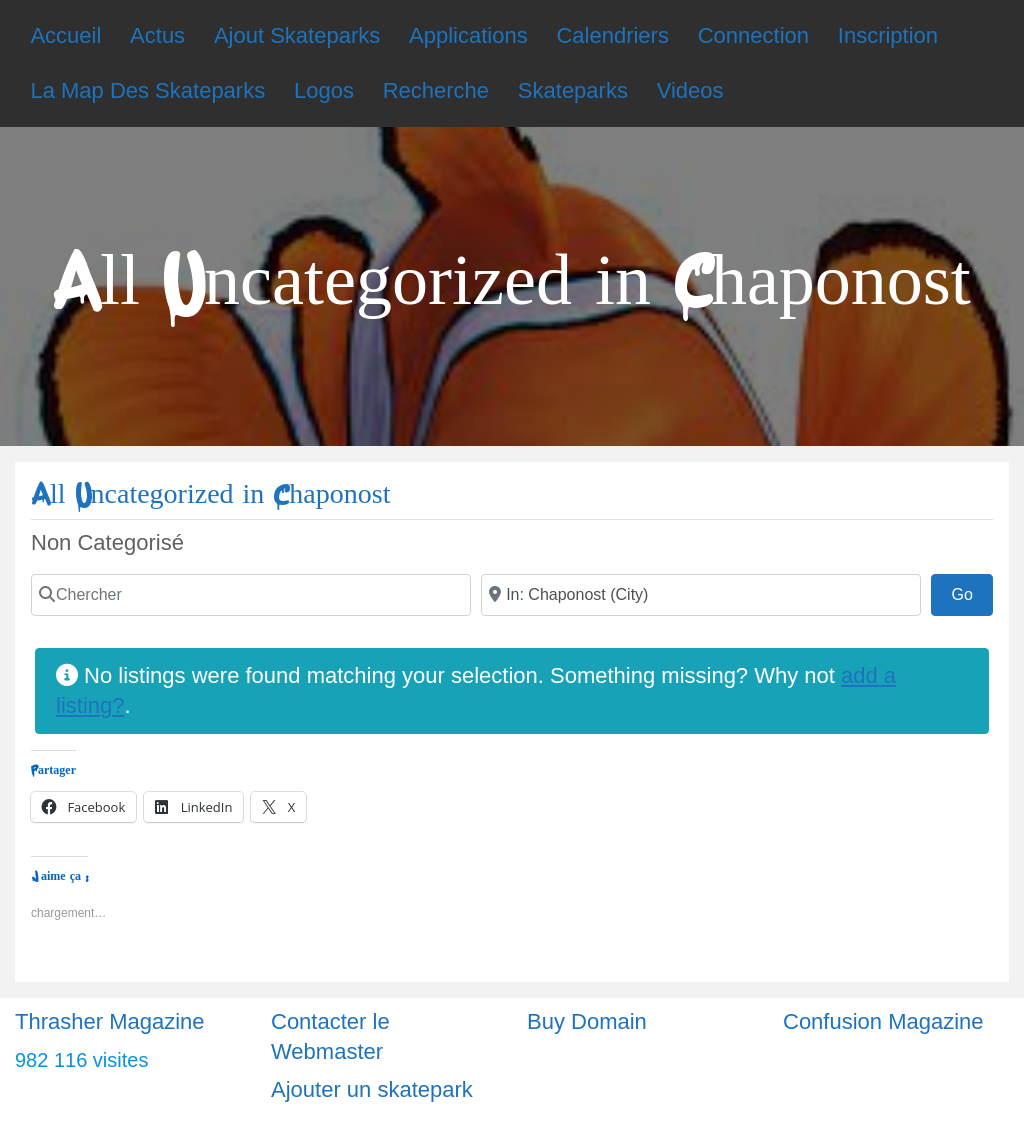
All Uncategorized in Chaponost (210, 494)
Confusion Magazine (883, 1021)
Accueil (65, 35)
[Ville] (701, 595)
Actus (157, 35)
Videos (690, 90)
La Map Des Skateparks (147, 90)
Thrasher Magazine (110, 1021)
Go (972, 592)
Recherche (436, 90)
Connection (753, 35)
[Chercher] (251, 595)
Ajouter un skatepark (372, 1089)
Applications (468, 35)
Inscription (888, 35)
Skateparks (573, 90)
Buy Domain (587, 1021)
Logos (324, 90)
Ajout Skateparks (297, 35)
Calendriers (612, 35)
